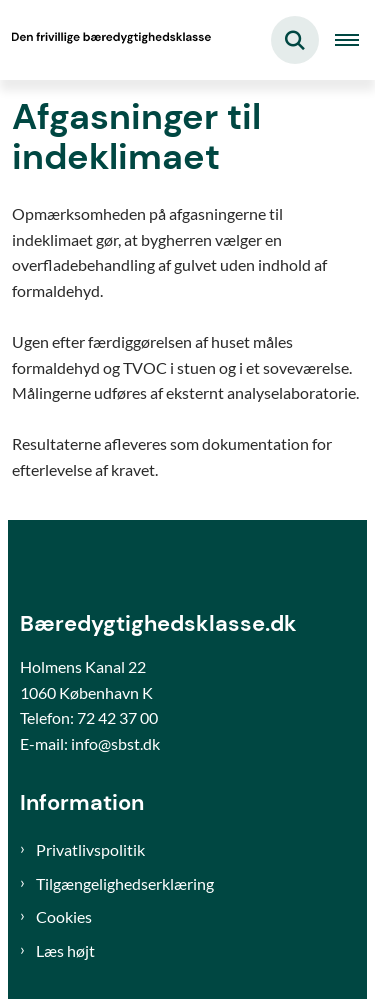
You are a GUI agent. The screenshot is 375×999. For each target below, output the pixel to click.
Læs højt (65, 950)
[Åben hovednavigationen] (355, 40)
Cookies (64, 916)
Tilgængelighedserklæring (125, 883)
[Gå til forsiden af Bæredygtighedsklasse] (106, 40)
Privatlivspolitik (90, 849)
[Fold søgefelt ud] (295, 40)
